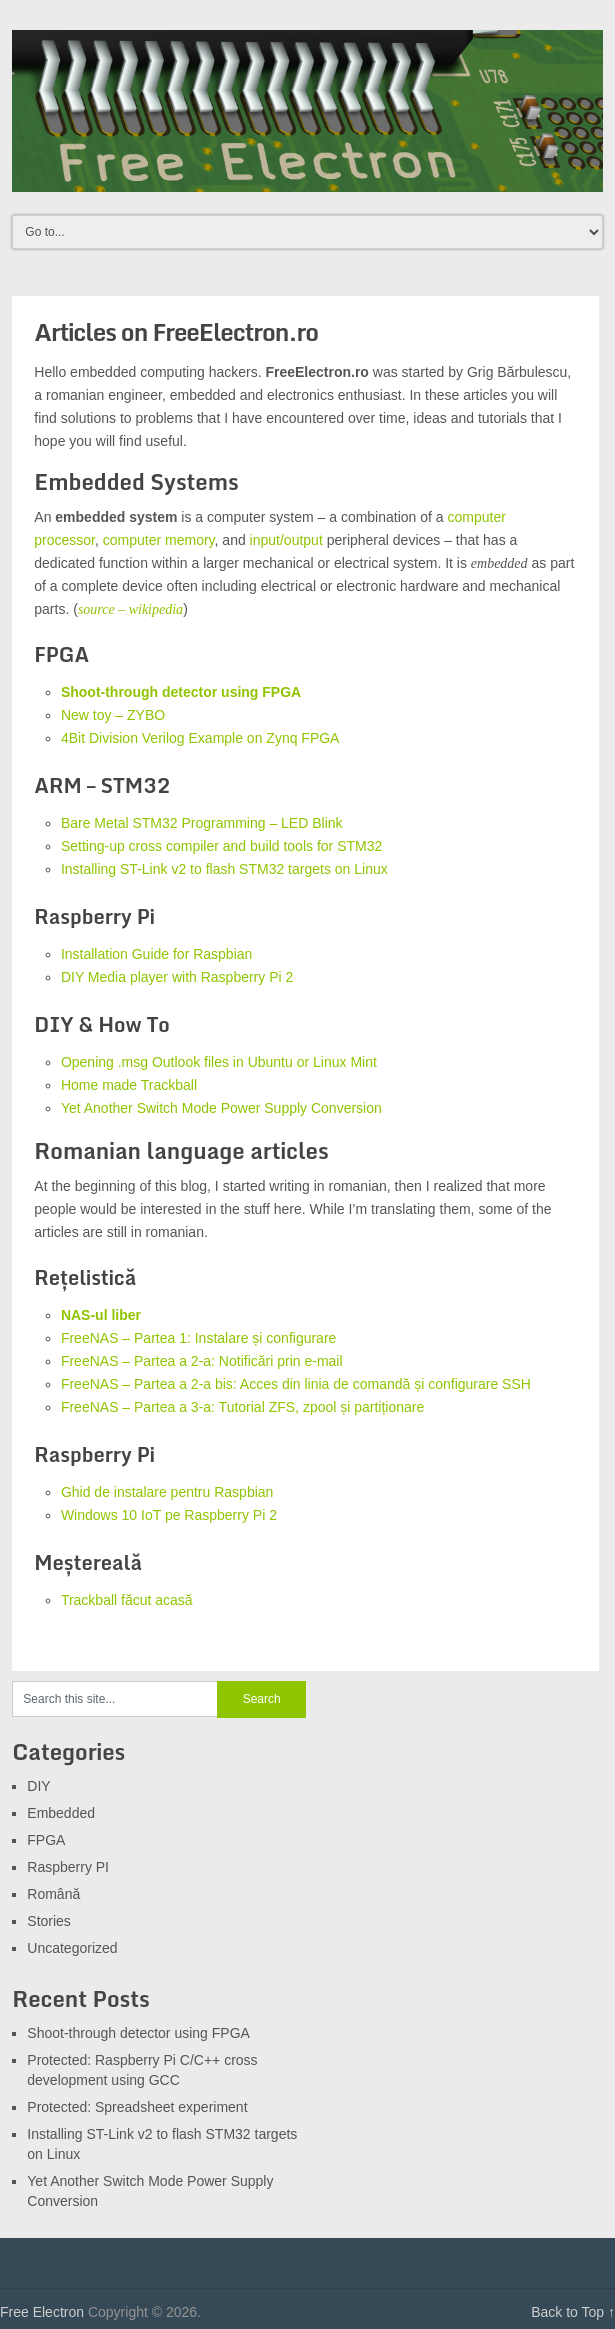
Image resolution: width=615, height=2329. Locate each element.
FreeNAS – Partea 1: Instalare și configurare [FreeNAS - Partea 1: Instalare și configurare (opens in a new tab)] (198, 1338)
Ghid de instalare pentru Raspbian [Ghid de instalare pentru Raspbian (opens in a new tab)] (167, 1492)
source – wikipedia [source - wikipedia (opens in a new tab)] (130, 609)
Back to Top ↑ (573, 2312)
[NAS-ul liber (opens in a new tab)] (101, 1315)
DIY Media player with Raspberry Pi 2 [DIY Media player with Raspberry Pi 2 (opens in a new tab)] (177, 977)
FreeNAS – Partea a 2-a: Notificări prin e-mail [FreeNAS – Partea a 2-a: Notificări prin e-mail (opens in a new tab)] (202, 1361)
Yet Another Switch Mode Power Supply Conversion (221, 1108)
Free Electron (42, 2312)
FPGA (46, 1840)
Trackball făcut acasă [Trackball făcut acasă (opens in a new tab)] (127, 1600)
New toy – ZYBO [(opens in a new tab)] (113, 715)
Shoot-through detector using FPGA (181, 692)
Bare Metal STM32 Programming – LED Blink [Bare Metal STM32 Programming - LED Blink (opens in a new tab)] (202, 823)
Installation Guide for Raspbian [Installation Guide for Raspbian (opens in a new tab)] (156, 954)
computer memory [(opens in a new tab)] (159, 540)
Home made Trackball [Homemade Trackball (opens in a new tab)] (129, 1085)
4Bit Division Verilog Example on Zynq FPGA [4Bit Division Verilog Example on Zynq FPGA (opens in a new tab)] (200, 738)
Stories (49, 1921)
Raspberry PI (68, 1867)
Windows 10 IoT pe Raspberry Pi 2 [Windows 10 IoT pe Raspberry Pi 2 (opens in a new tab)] (169, 1515)
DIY (38, 1786)
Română (53, 1894)
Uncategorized (72, 1948)
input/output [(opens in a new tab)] (286, 540)
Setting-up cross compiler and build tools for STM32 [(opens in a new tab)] (221, 846)
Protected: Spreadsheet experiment (137, 2107)
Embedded (61, 1813)
